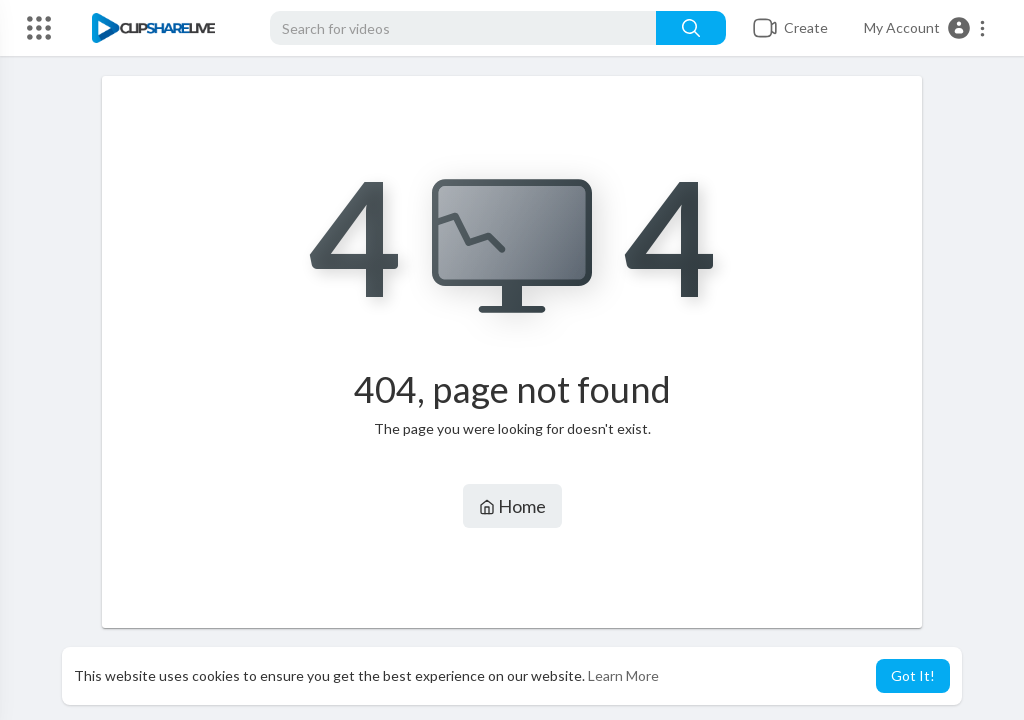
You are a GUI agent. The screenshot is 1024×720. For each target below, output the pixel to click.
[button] (925, 28)
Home (512, 506)
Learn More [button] (623, 675)
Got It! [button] (913, 675)
